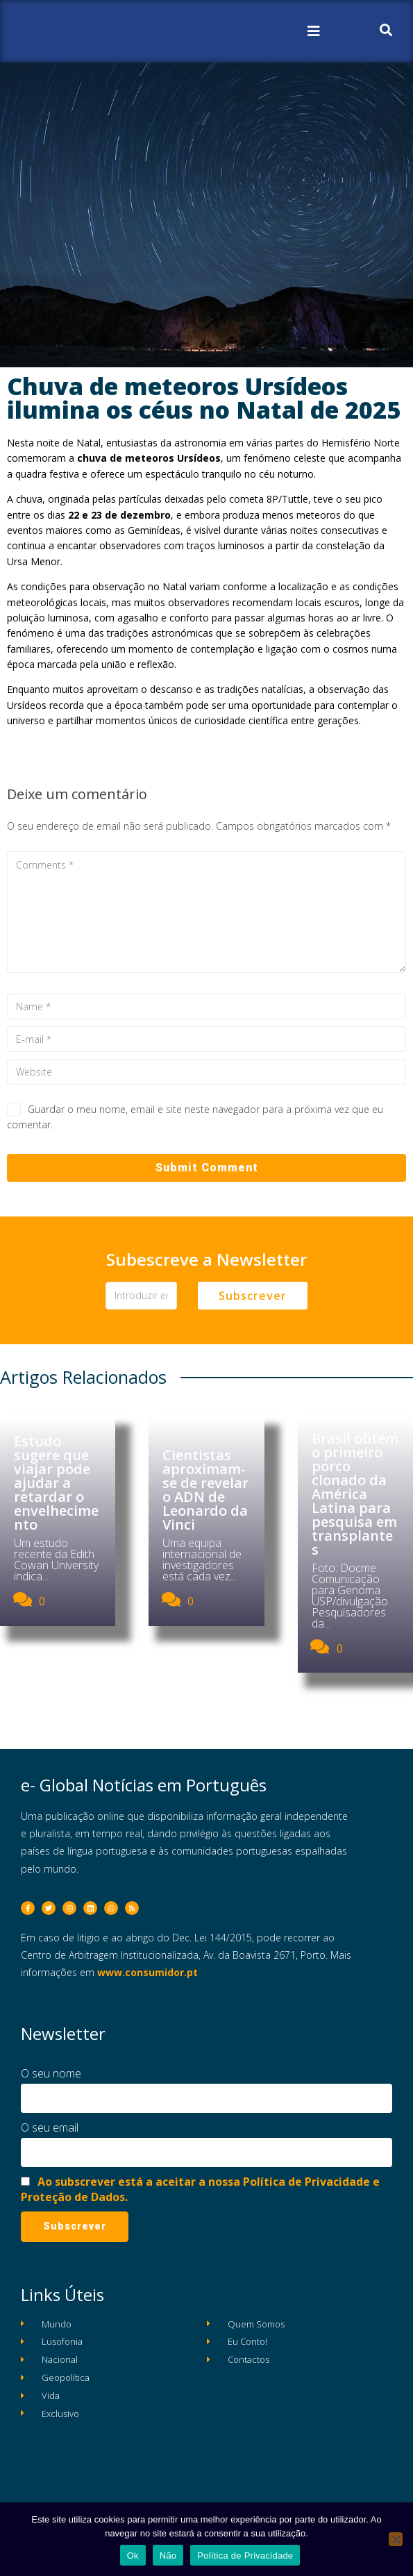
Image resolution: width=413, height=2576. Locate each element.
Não (168, 2555)
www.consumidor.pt (147, 1972)
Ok (133, 2555)
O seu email (49, 2127)
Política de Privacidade (245, 2555)
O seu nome (51, 2073)
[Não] (396, 2539)
